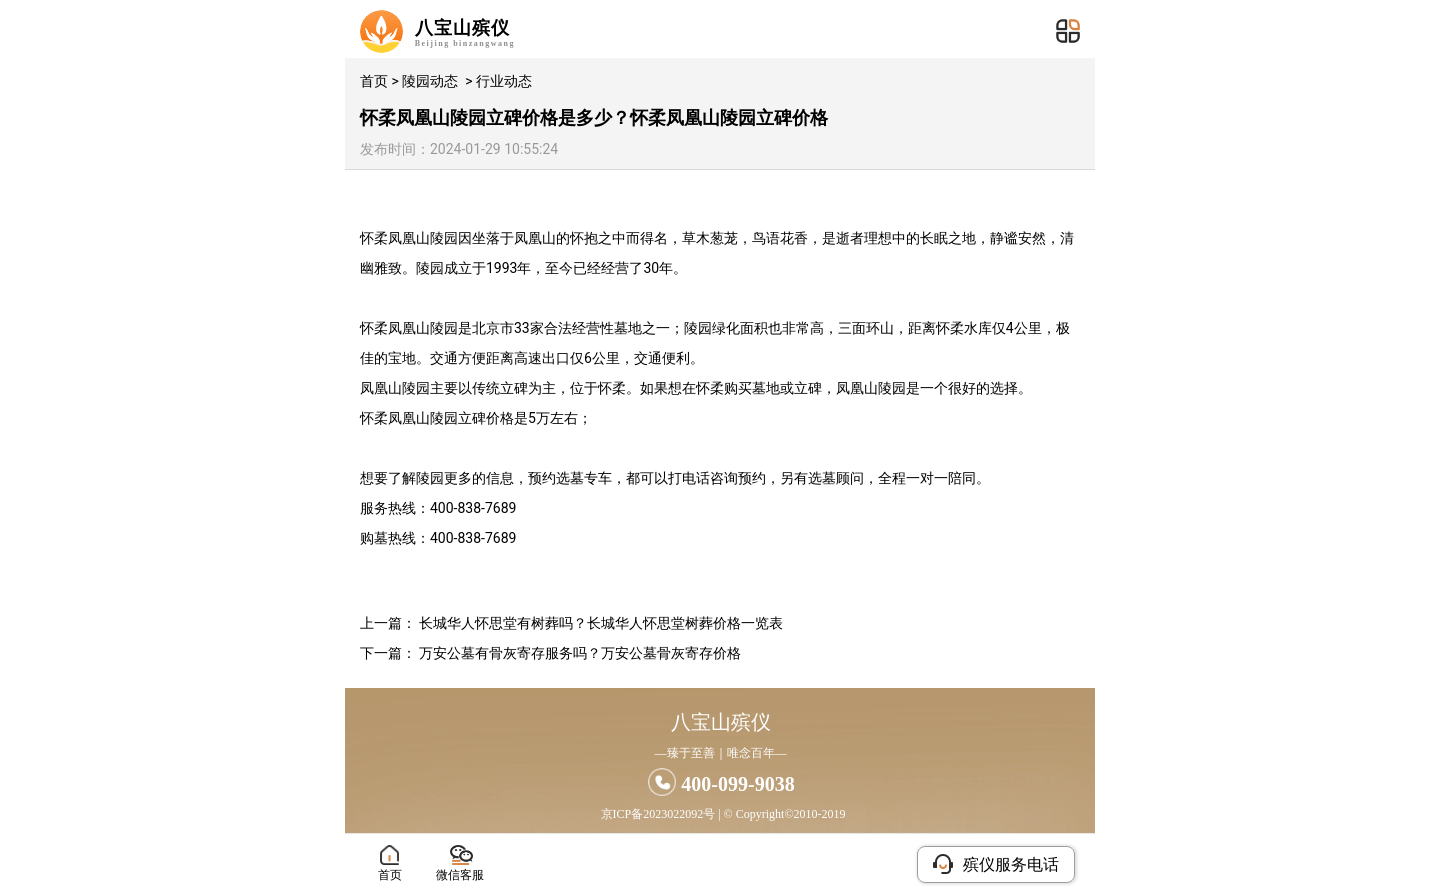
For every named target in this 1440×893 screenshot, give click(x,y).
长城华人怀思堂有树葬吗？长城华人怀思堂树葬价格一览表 (601, 623)
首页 (374, 81)
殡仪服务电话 (996, 864)
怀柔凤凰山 (395, 238)
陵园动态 (430, 81)
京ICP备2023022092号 (658, 814)
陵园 (444, 238)
